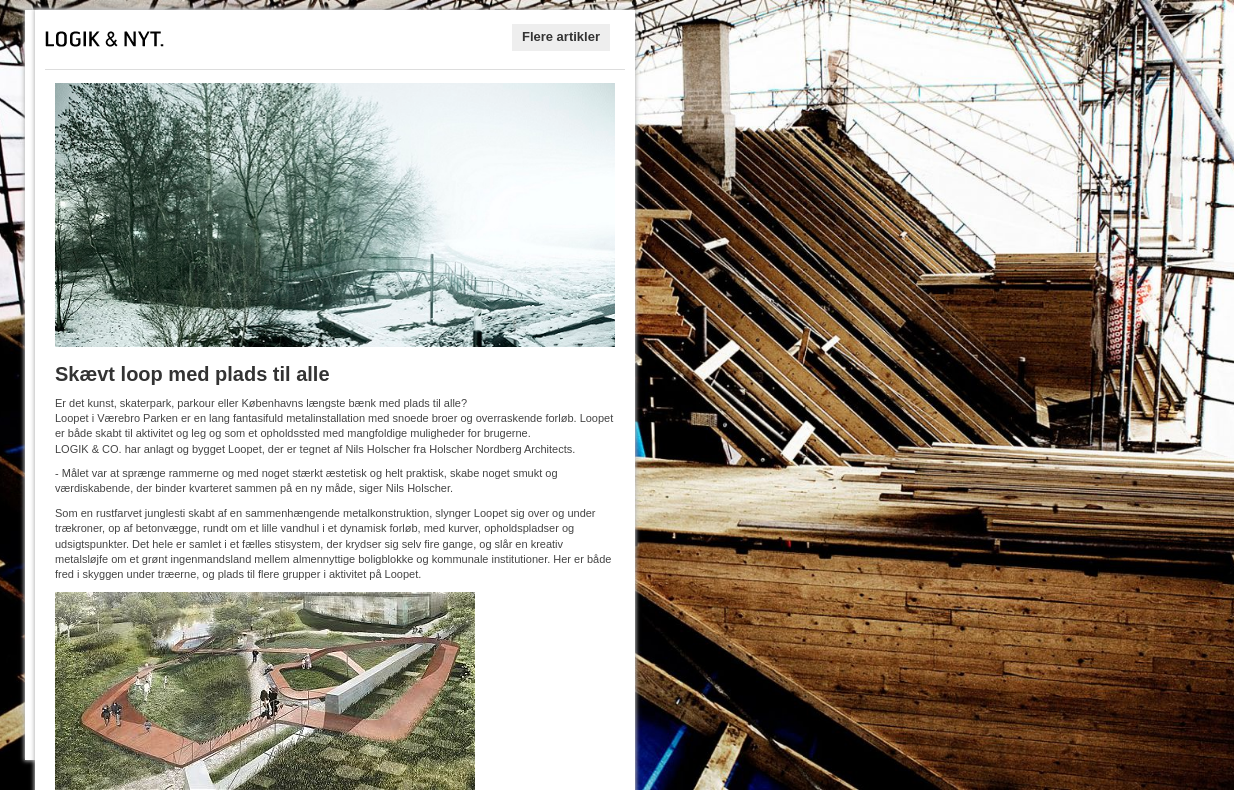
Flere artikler (561, 36)
